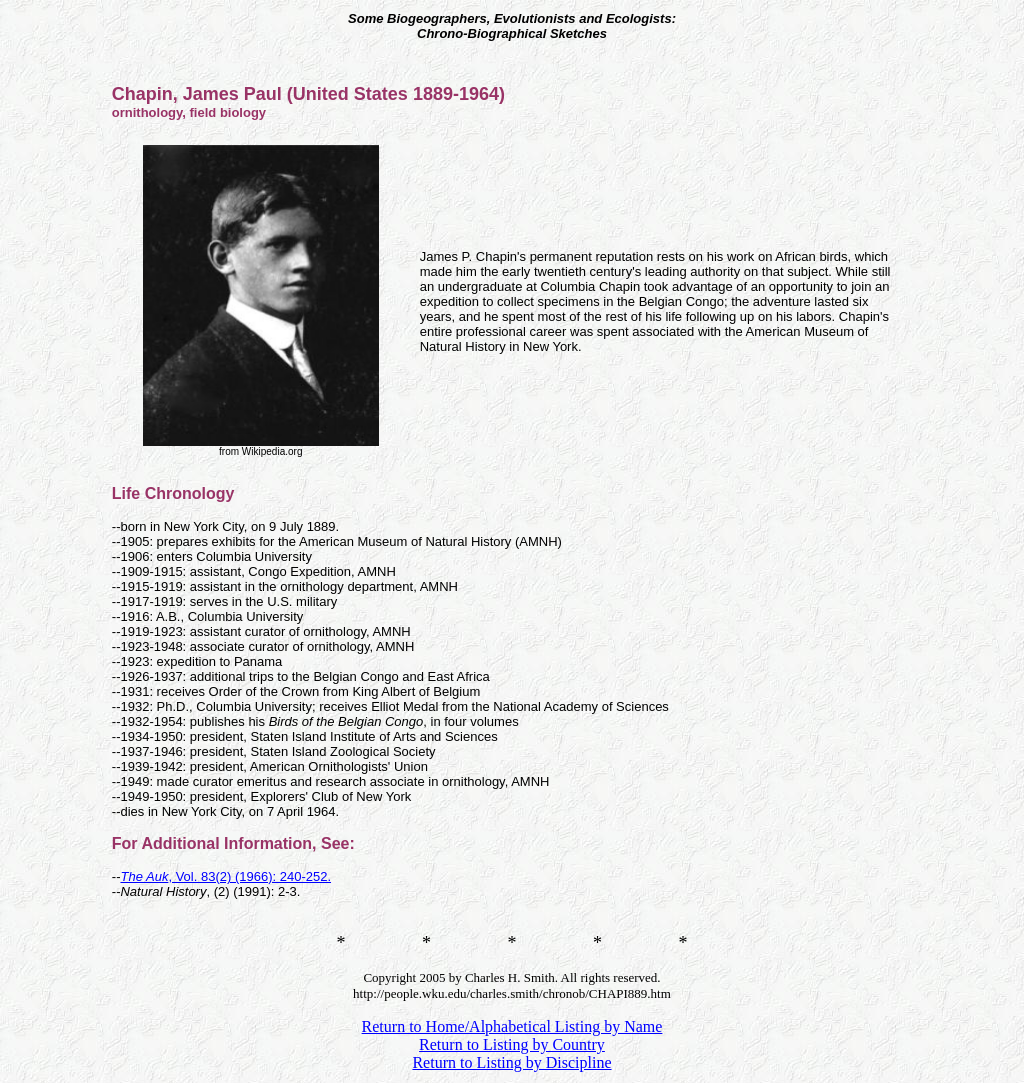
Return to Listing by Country (512, 1044)
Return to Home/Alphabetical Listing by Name (512, 1026)
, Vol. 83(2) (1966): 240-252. (225, 876)
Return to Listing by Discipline (511, 1062)
